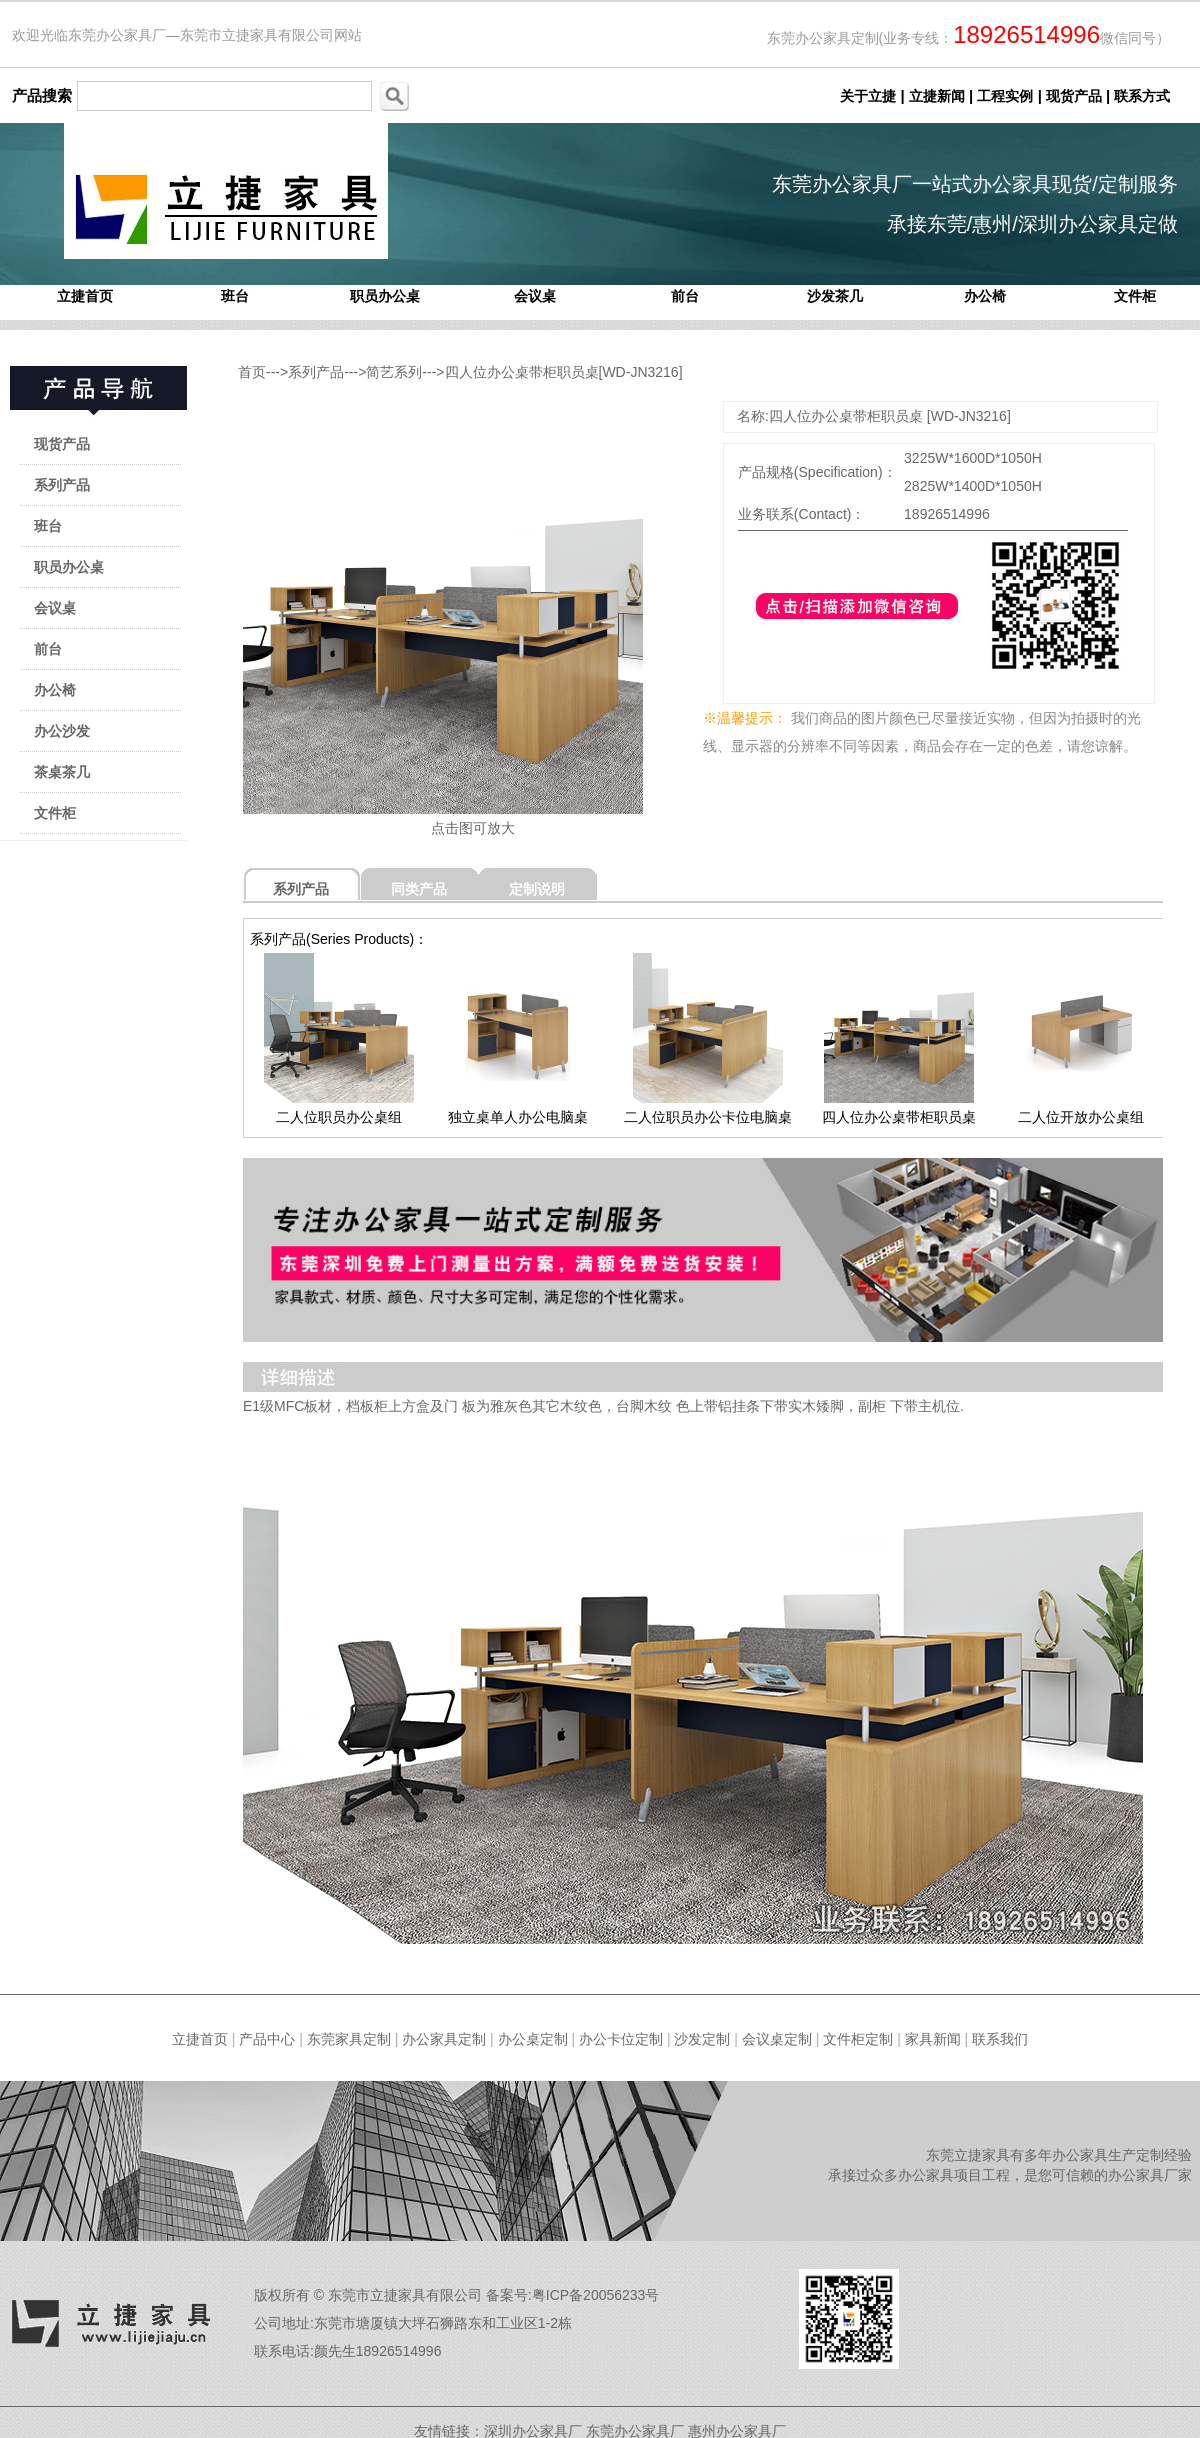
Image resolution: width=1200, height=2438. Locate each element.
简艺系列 (394, 372)
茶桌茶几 (62, 772)
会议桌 (535, 296)
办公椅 (985, 296)
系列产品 (62, 485)
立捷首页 (85, 296)
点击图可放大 (473, 828)
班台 (235, 296)
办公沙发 (62, 731)
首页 (252, 372)
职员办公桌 (385, 296)
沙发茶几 (835, 296)
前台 (685, 296)
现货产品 (62, 444)
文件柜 (1135, 296)
